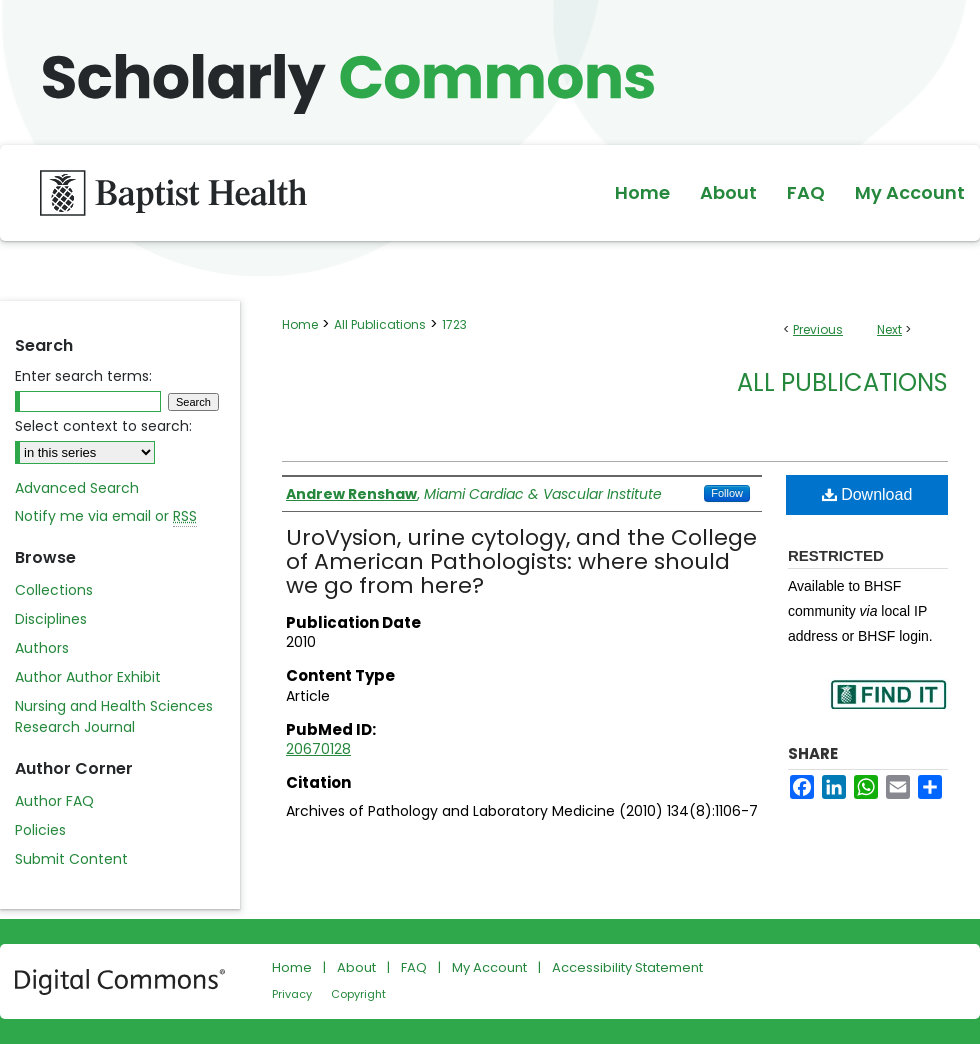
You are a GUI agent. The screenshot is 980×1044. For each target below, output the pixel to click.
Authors (42, 648)
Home (300, 324)
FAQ (414, 967)
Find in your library (888, 707)
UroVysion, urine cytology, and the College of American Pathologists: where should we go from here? (521, 561)
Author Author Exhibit (88, 677)
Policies (40, 830)
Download (867, 494)
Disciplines (51, 619)
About (356, 967)
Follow (727, 493)
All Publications (380, 324)
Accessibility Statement (627, 967)
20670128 (318, 749)
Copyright (358, 994)
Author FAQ (54, 801)
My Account (489, 967)
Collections (54, 590)
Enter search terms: (83, 376)
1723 (454, 324)
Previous (818, 329)
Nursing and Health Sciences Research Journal (114, 716)
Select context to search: (103, 426)
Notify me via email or (106, 516)
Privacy (292, 994)
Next (889, 329)
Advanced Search (77, 488)
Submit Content (71, 859)
